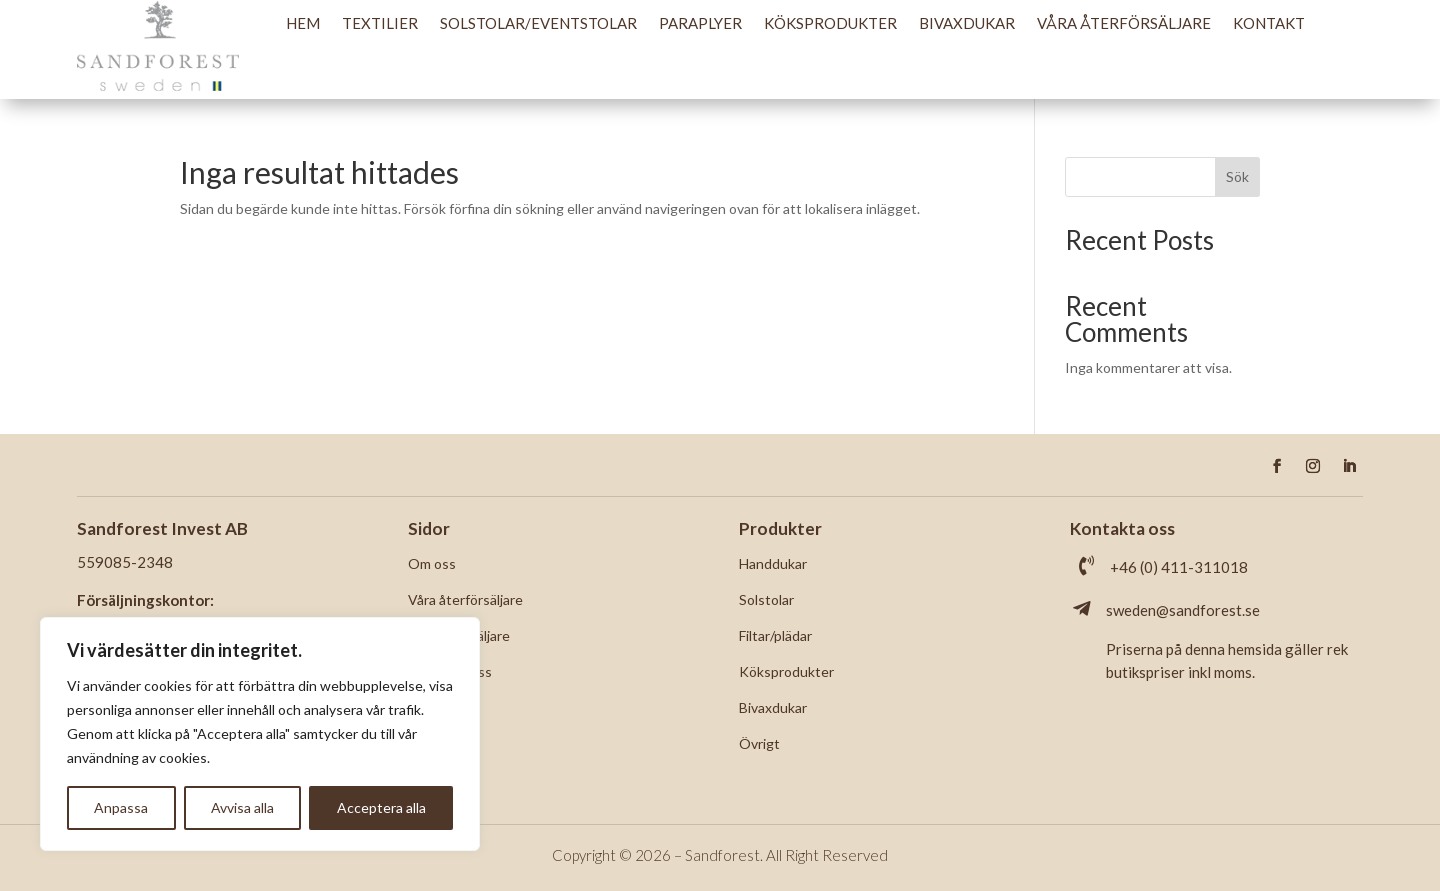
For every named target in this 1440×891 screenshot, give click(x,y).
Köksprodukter (830, 23)
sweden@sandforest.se (1183, 610)
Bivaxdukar (967, 23)
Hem (303, 23)
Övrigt (759, 743)
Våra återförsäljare (1124, 23)
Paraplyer (700, 23)
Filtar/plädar (775, 635)
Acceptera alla (381, 807)
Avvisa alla (242, 807)
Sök (1237, 176)
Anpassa (121, 807)
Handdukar (773, 563)
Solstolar (766, 599)
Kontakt (1269, 23)
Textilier (380, 23)
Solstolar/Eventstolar (538, 23)
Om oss (432, 563)
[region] (260, 734)
